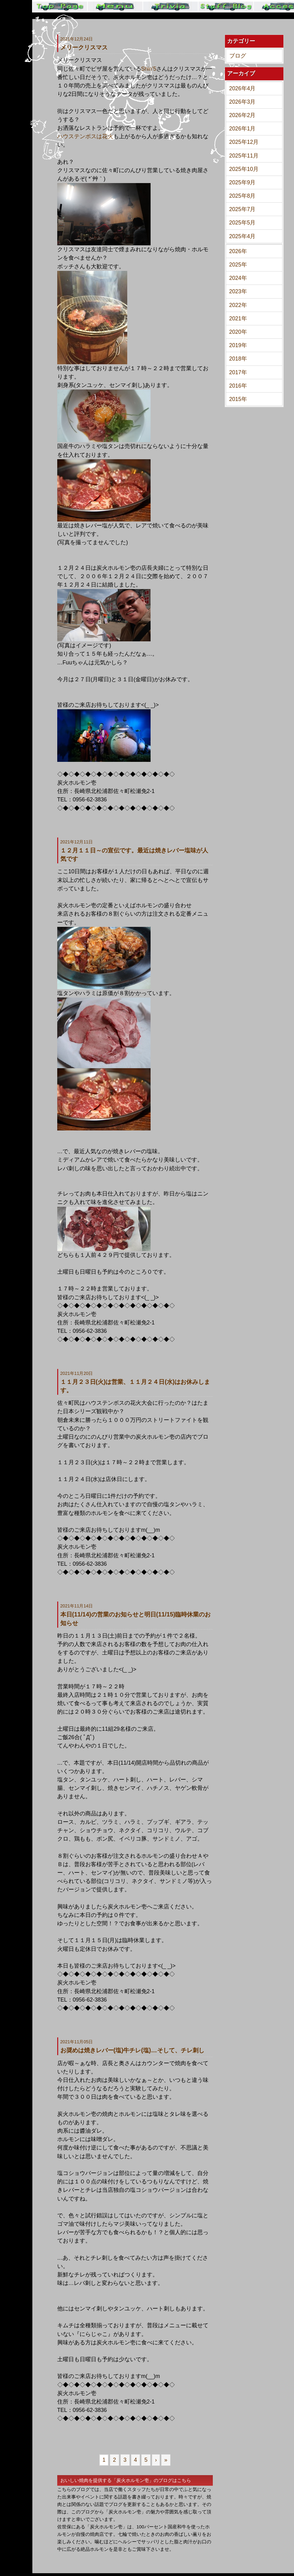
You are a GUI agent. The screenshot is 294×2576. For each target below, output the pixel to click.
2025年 (238, 265)
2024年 (238, 278)
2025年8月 (242, 196)
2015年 (238, 399)
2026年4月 (242, 88)
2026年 (238, 251)
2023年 (238, 291)
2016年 (238, 386)
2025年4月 (242, 236)
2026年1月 (242, 128)
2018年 (238, 359)
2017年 (238, 372)
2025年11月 (244, 156)
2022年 (238, 305)
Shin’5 (148, 69)
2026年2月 (242, 115)
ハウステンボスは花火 (85, 136)
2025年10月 (244, 169)
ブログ (237, 56)
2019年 (238, 345)
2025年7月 (242, 209)
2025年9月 (242, 182)
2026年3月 (242, 102)
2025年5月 (242, 222)
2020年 (238, 332)
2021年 (238, 318)
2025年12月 (244, 142)
